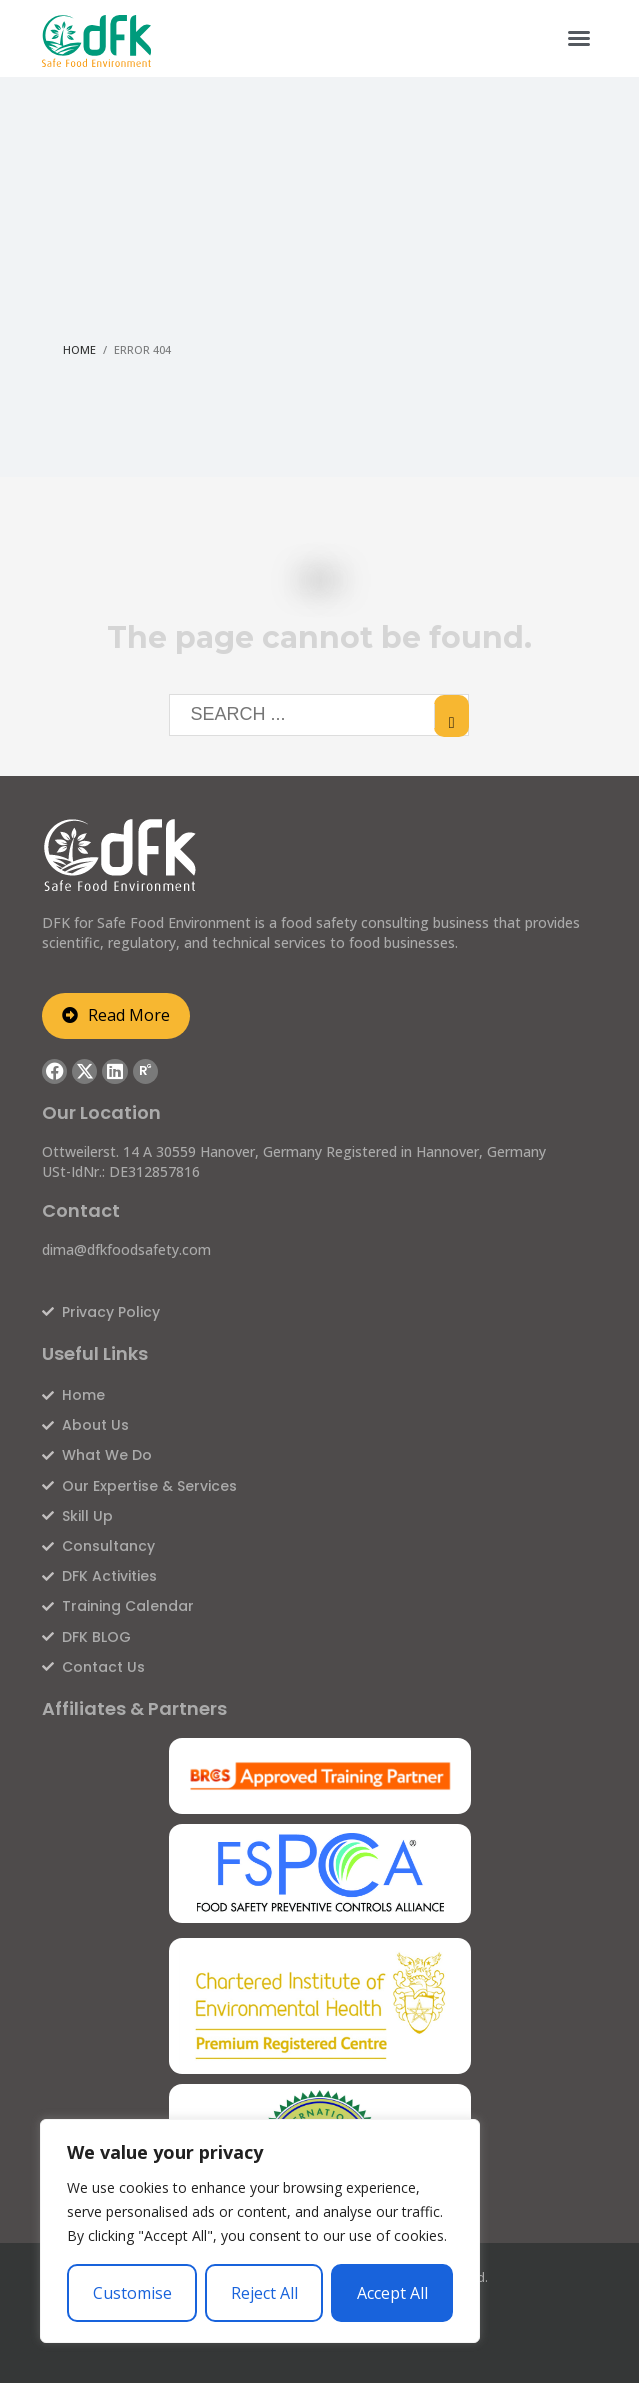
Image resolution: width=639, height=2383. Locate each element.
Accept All (392, 2293)
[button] (579, 38)
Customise (132, 2293)
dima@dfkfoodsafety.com (126, 1249)
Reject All (264, 2293)
